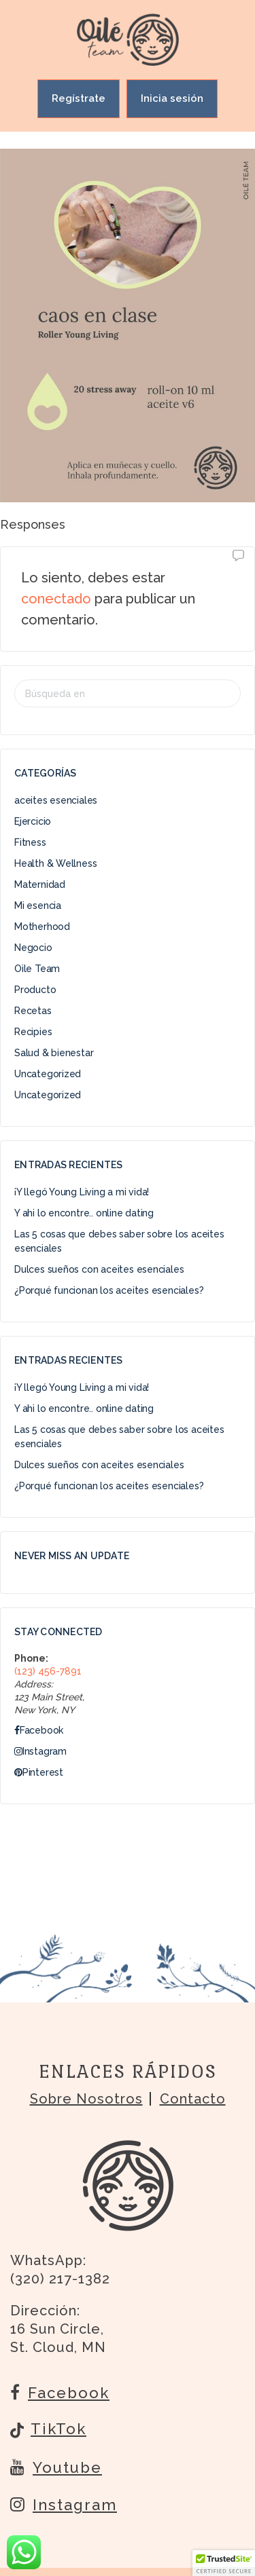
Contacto (193, 2099)
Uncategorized (47, 1073)
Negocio (33, 947)
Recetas (33, 1010)
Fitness (30, 842)
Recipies (33, 1031)
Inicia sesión (172, 98)
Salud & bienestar (53, 1052)
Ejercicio (32, 821)
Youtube (56, 2467)
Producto (35, 989)
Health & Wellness (55, 863)
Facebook (38, 1730)
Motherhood (42, 926)
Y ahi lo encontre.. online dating (84, 1213)
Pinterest (38, 1772)
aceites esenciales (55, 800)
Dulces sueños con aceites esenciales (99, 1269)
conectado (56, 599)
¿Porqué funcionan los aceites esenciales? (108, 1290)
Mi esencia (37, 905)
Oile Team (37, 968)
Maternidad (39, 884)
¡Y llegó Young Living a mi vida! (81, 1192)
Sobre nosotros (86, 2099)
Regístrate (78, 98)
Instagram (40, 1751)
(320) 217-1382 (60, 2279)
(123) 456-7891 (48, 1671)
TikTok (48, 2430)
